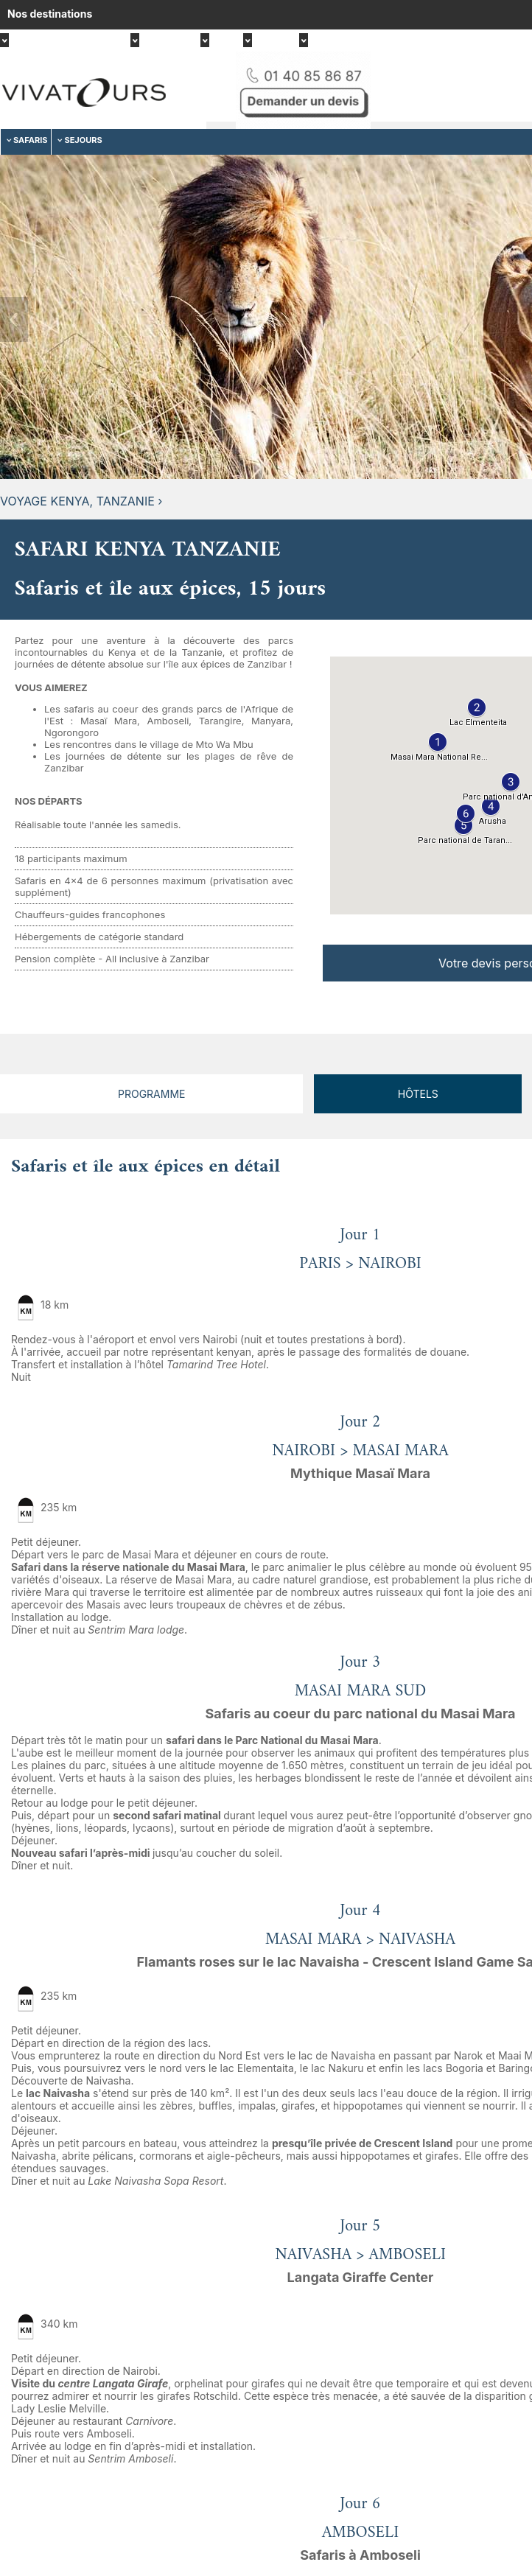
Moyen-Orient (343, 42)
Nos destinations (49, 13)
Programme (151, 1094)
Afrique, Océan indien (64, 42)
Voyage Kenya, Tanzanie (77, 501)
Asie (220, 42)
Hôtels (418, 1094)
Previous (14, 319)
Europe (269, 42)
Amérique (164, 42)
